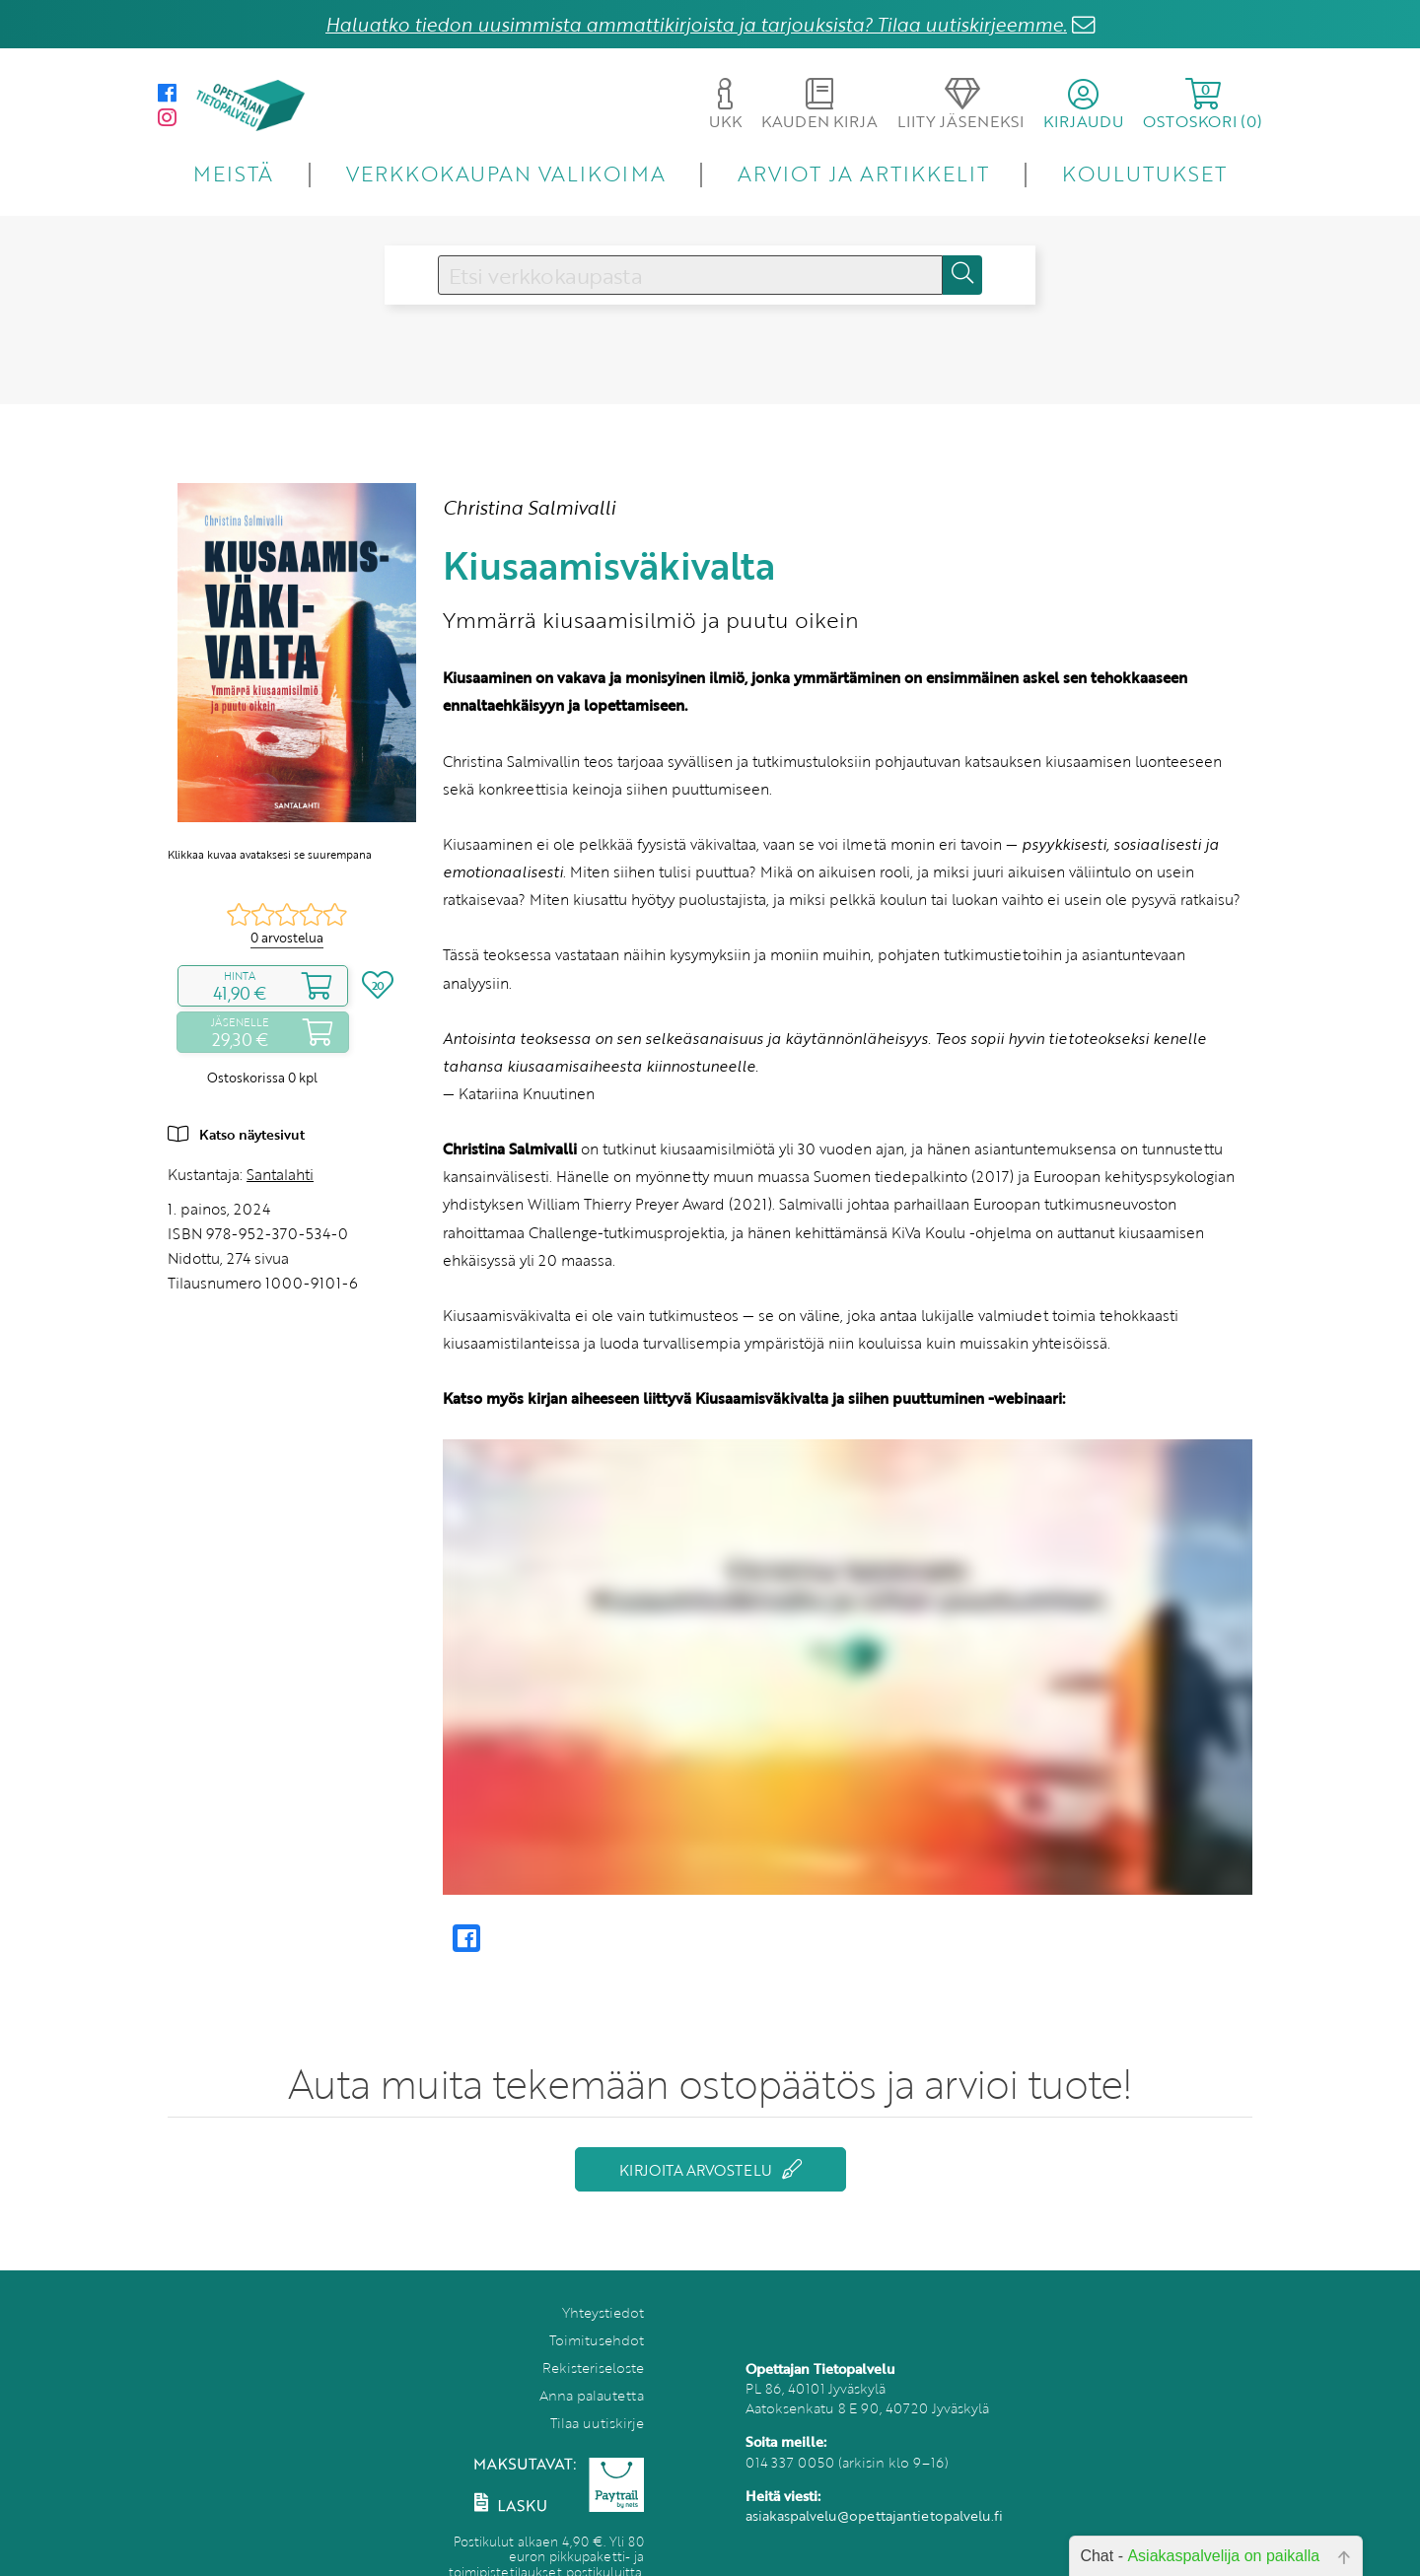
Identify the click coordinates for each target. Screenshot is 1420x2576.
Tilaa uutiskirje (597, 2422)
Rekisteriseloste (593, 2367)
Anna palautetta (591, 2395)
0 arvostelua (286, 937)
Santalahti (280, 1174)
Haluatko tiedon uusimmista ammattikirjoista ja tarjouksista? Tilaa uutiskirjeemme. (696, 24)
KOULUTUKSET (1144, 173)
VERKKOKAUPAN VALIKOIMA (506, 173)
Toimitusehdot (596, 2340)
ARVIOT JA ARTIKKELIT (863, 173)
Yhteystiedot (603, 2312)
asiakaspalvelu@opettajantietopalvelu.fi (874, 2515)
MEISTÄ (233, 173)
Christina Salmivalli (529, 507)
